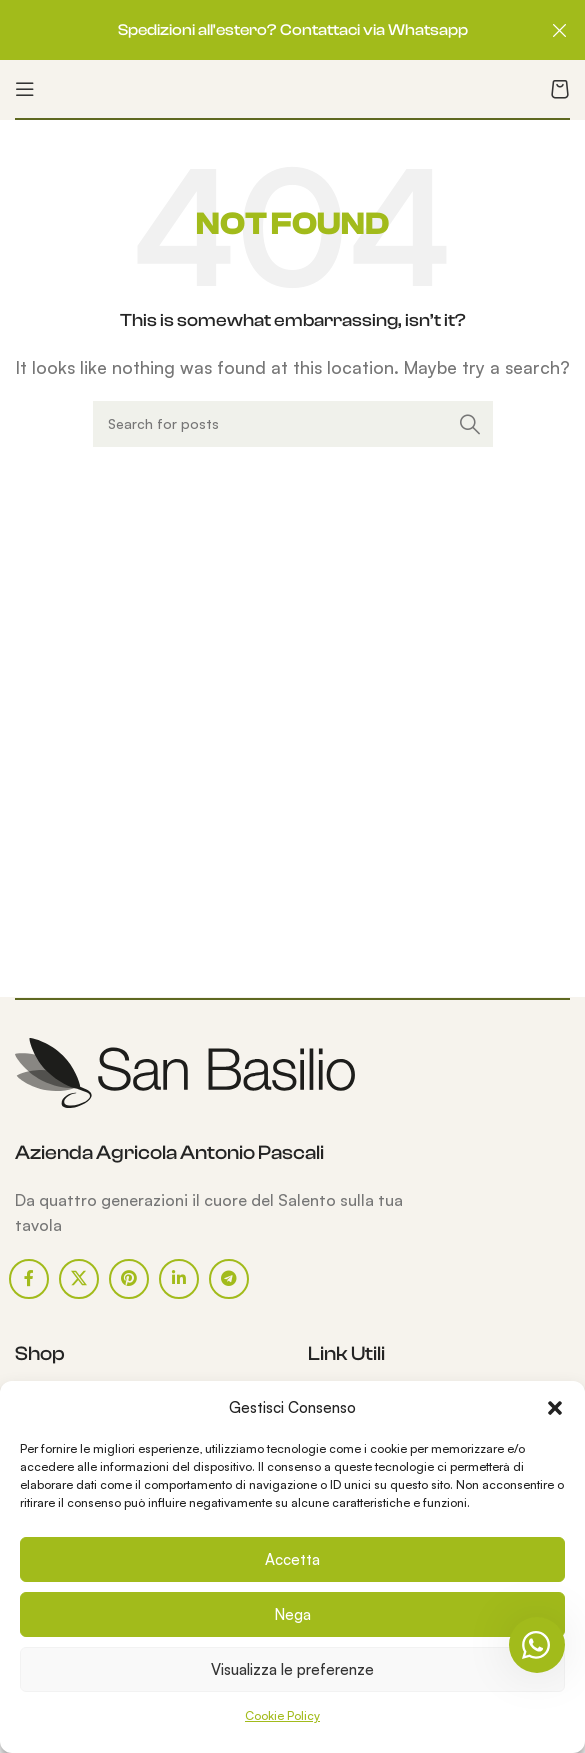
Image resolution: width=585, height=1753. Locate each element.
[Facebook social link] (29, 1279)
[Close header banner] (560, 30)
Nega (292, 1614)
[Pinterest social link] (129, 1279)
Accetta (292, 1559)
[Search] (293, 424)
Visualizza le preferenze (292, 1669)
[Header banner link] (262, 30)
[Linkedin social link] (179, 1279)
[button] (555, 1408)
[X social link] (79, 1279)
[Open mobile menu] (25, 89)
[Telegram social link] (229, 1279)
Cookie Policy (282, 1715)
